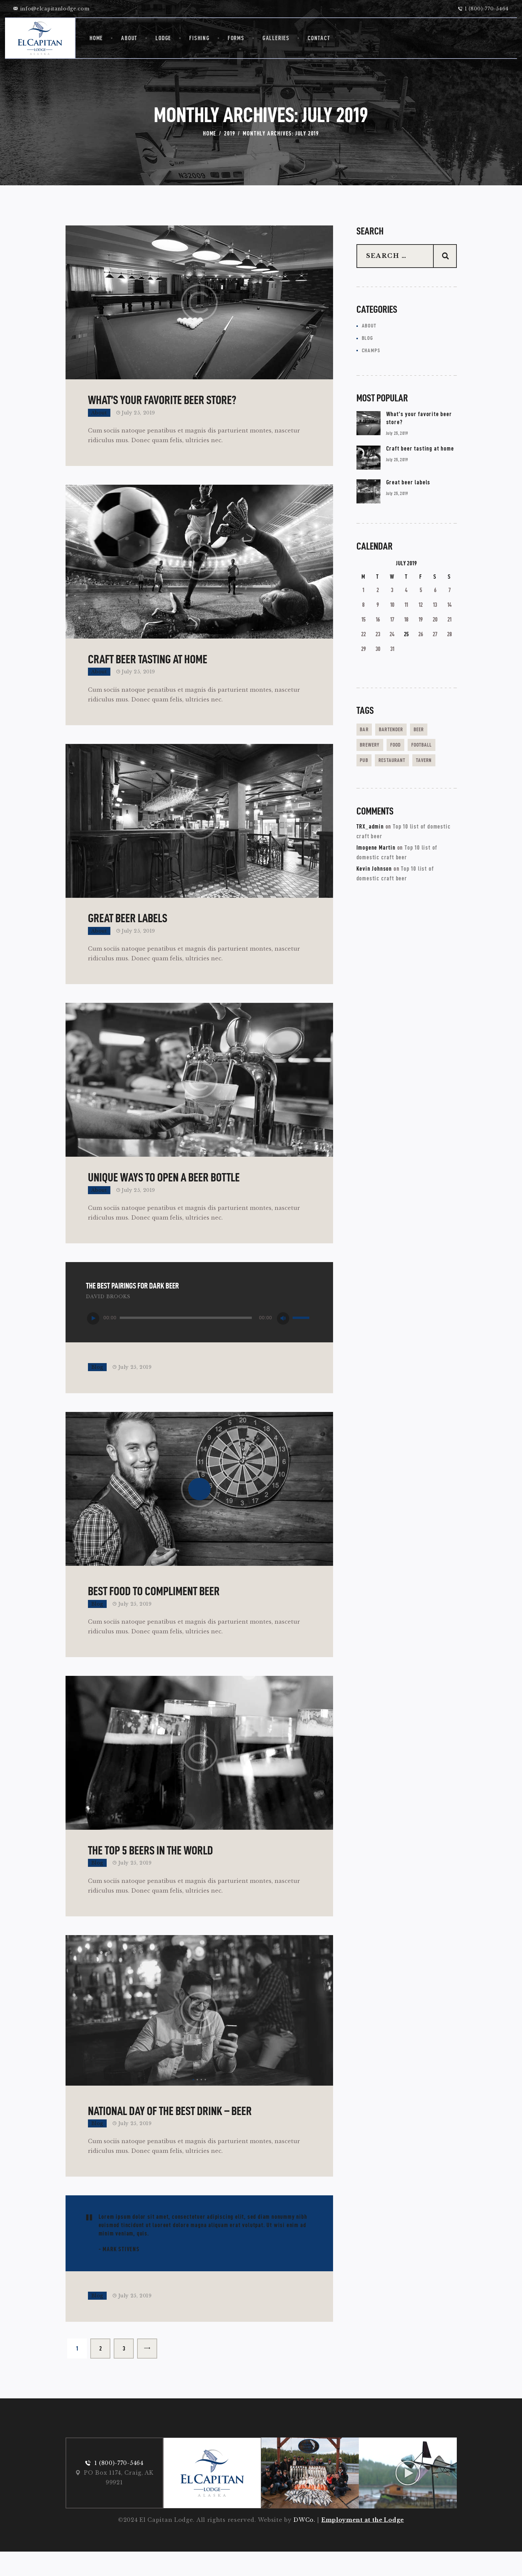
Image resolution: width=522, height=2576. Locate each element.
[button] (193, 2103)
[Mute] (283, 1337)
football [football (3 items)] (373, 765)
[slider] (185, 1336)
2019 (229, 133)
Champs (372, 354)
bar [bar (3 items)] (367, 734)
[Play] (93, 1337)
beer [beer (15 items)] (433, 734)
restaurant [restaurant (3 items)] (377, 780)
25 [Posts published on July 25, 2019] (406, 639)
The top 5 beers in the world (150, 1873)
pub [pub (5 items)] (404, 765)
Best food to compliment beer (154, 1609)
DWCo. (304, 2544)
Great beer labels (127, 932)
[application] (199, 1336)
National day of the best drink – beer (170, 2134)
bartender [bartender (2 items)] (400, 734)
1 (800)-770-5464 (118, 2487)
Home (209, 133)
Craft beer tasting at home (147, 668)
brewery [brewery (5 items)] (373, 749)
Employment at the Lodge (362, 2544)
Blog (97, 1386)
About (99, 417)
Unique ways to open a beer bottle (164, 1196)
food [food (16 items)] (404, 749)
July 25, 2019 (138, 417)
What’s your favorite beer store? (162, 404)
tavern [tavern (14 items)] (415, 780)
